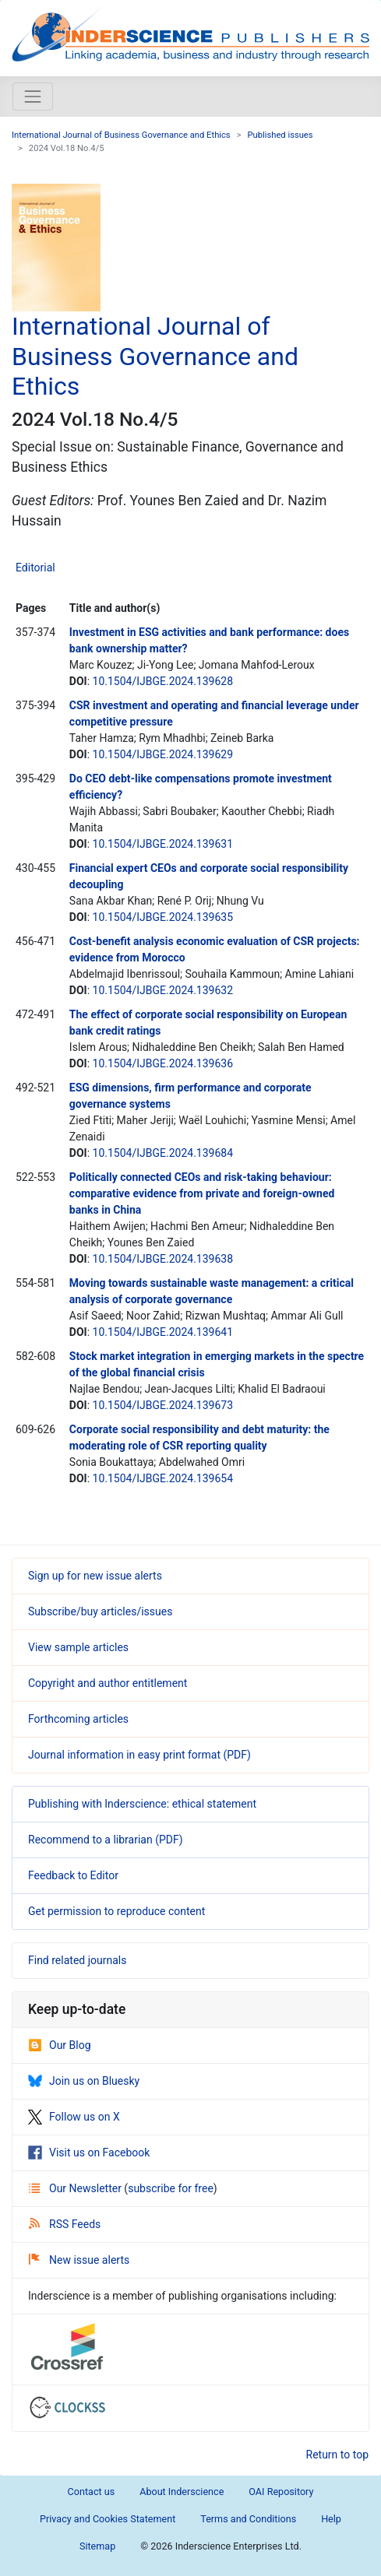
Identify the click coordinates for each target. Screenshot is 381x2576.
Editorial (35, 567)
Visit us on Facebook (89, 2152)
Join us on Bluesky (83, 2081)
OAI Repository (281, 2491)
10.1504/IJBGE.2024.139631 (163, 844)
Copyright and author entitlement (107, 1683)
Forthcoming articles (78, 1719)
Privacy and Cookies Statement (107, 2519)
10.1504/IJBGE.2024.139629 (163, 754)
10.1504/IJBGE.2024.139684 (163, 1153)
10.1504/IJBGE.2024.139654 (163, 1478)
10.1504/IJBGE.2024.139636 (163, 1063)
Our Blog (59, 2045)
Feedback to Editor (73, 1875)
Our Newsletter (76, 2188)
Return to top (337, 2454)
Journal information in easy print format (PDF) (139, 1754)
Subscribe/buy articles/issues (100, 1611)
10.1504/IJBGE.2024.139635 (163, 917)
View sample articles (78, 1647)
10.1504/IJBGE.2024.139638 (163, 1259)
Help (331, 2519)
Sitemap (97, 2546)
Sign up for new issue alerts (95, 1575)
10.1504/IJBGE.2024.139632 (163, 990)
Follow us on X (74, 2116)
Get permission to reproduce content (116, 1911)
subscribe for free (170, 2188)
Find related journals (77, 1960)
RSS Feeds (65, 2224)
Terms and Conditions (248, 2519)
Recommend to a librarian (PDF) (105, 1839)
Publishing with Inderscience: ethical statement (142, 1804)
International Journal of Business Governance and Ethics (121, 135)
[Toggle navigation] (32, 97)
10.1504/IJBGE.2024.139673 (163, 1405)
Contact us (91, 2491)
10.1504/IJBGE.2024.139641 (163, 1332)
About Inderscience (181, 2491)
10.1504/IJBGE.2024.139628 (163, 681)
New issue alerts (79, 2260)
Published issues (280, 135)
